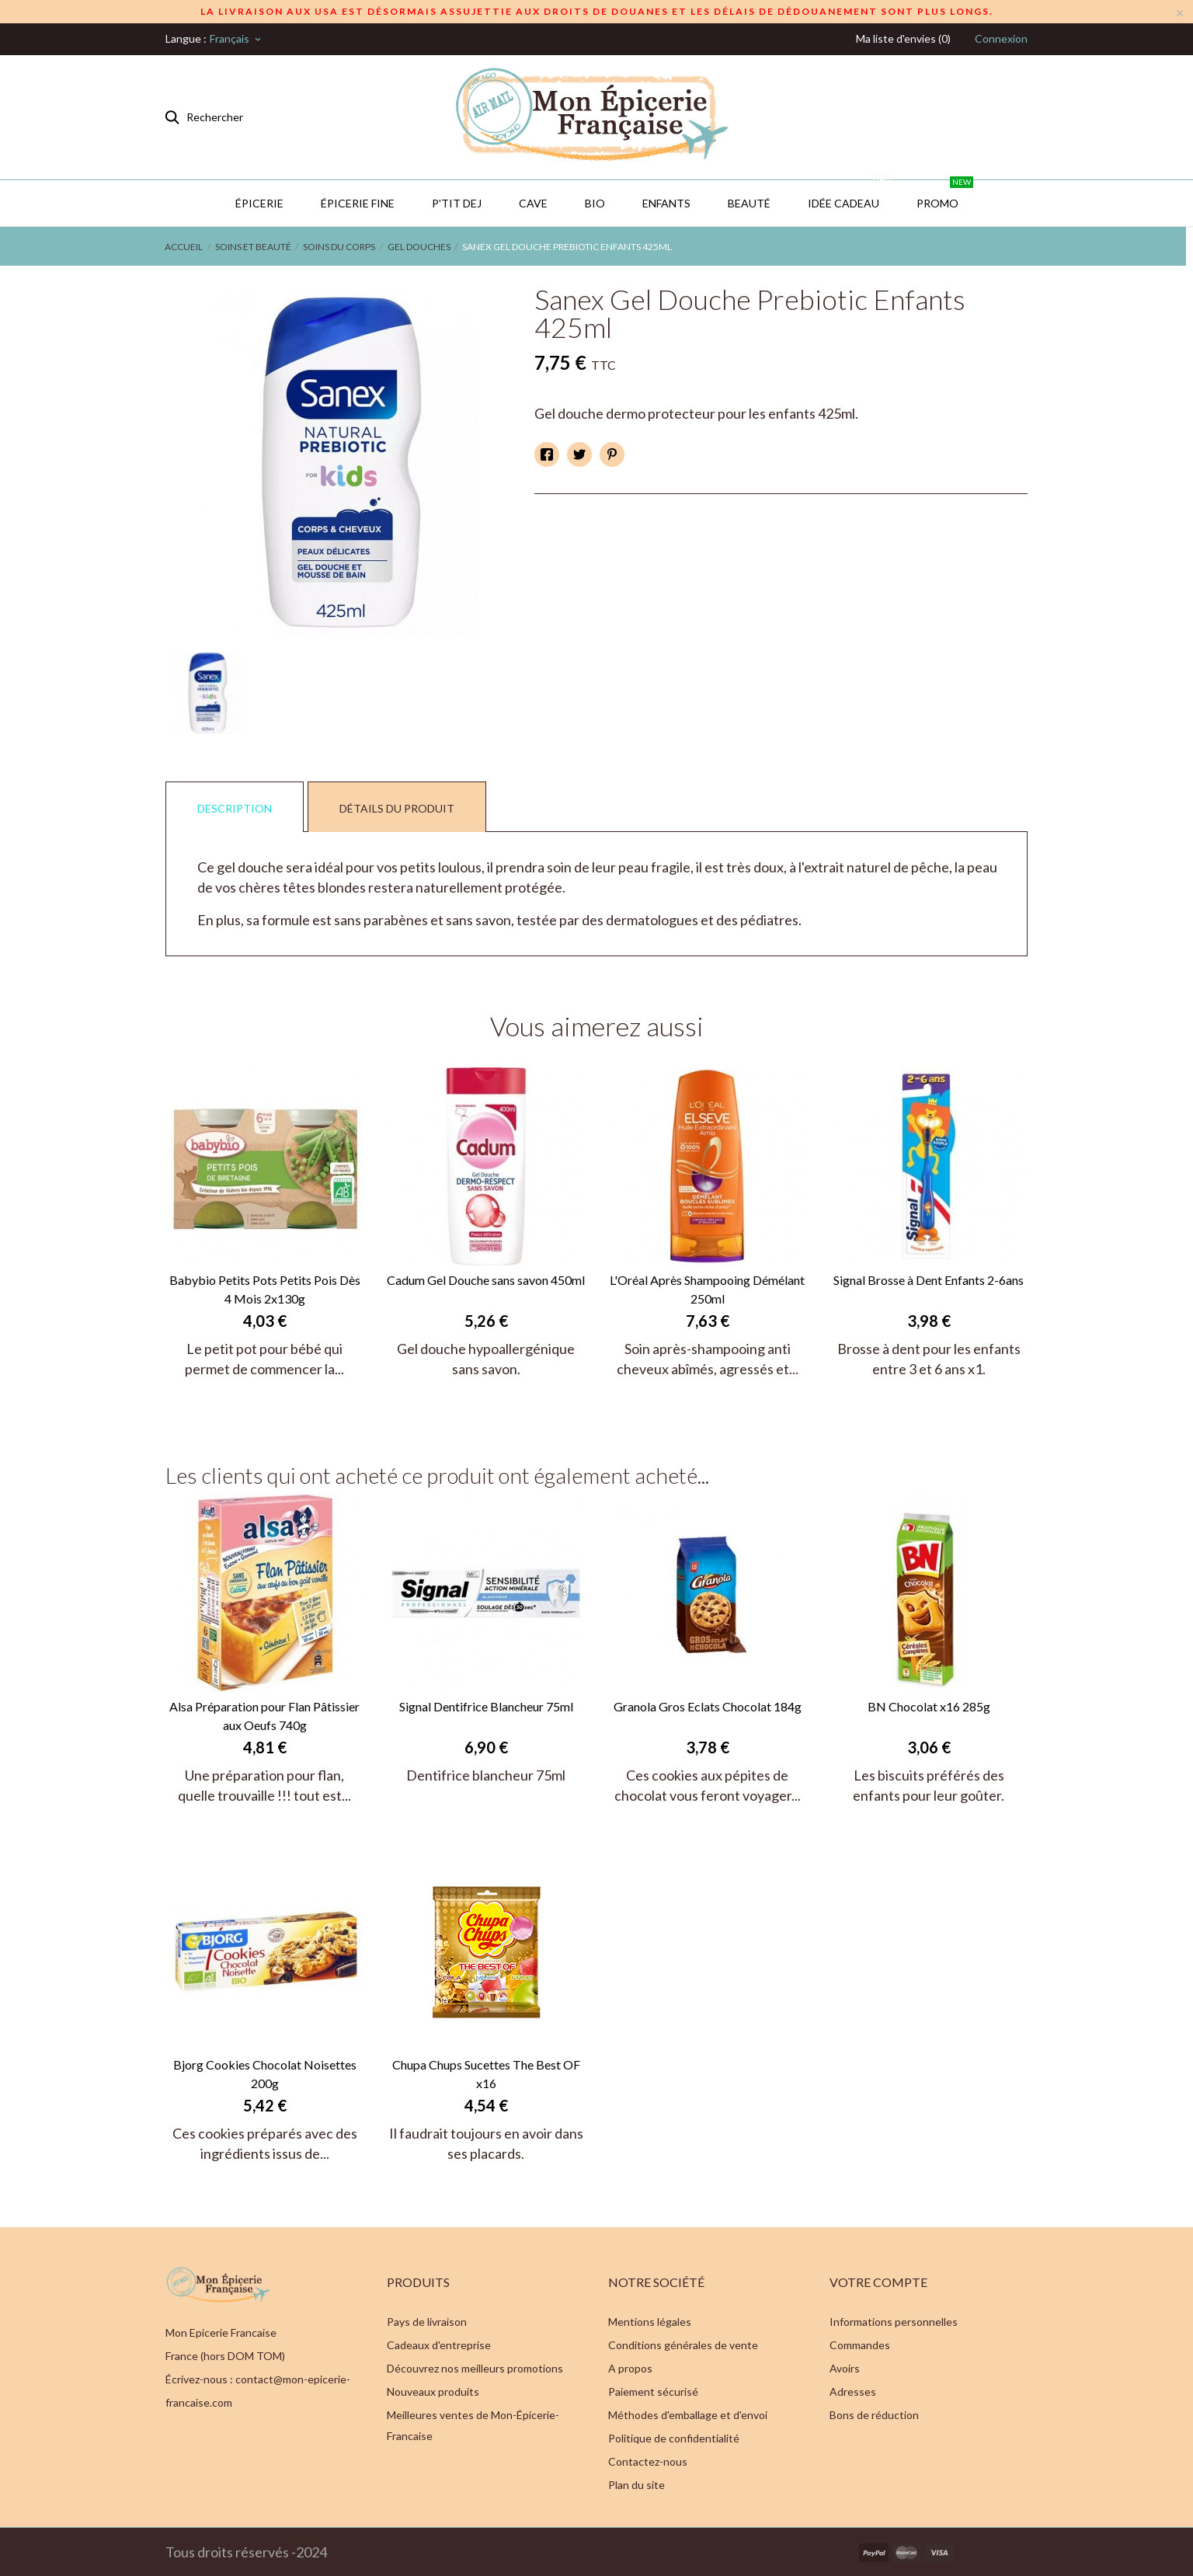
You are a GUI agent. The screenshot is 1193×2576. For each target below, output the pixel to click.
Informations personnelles (894, 2321)
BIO (595, 203)
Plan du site (636, 2484)
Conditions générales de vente (683, 2344)
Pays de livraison (427, 2321)
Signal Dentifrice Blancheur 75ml (486, 1706)
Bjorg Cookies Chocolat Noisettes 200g (265, 2073)
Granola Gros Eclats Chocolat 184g (708, 1706)
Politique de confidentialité (673, 2438)
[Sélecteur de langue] (236, 39)
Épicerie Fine (358, 203)
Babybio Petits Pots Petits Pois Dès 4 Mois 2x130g (264, 1289)
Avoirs (845, 2368)
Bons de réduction (874, 2414)
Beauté (749, 203)
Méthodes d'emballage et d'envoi (687, 2414)
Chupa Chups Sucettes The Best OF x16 (486, 2073)
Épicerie (259, 203)
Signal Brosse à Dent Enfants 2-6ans (928, 1279)
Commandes (860, 2344)
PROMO (944, 195)
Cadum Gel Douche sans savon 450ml (486, 1279)
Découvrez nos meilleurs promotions (475, 2368)
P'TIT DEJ (457, 203)
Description (234, 808)
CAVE (533, 203)
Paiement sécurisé (653, 2391)
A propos (630, 2368)
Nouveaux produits (433, 2391)
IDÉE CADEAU (851, 195)
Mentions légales (649, 2321)
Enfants (666, 203)
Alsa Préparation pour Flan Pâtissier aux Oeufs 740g (264, 1715)
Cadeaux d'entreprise (439, 2344)
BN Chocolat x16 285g (929, 1706)
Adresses (853, 2391)
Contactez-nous (647, 2461)
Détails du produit (396, 808)
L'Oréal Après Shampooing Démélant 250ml (707, 1289)
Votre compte (878, 2282)
